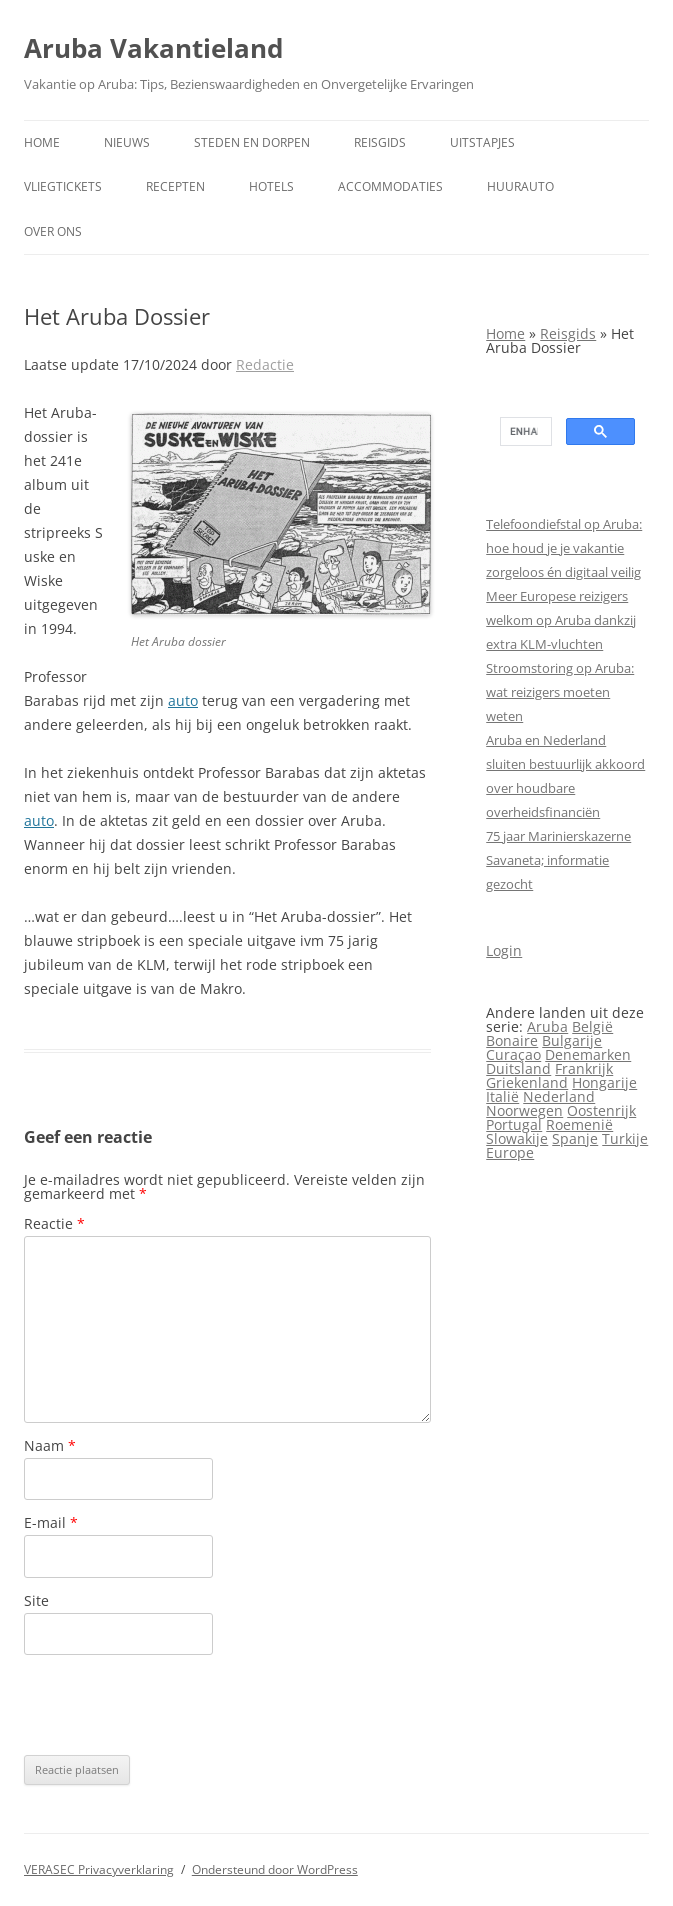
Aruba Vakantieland (153, 48)
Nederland (559, 1096)
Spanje (575, 1138)
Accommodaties (390, 186)
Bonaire (512, 1040)
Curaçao (513, 1054)
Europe (510, 1152)
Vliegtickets (63, 186)
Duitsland (518, 1068)
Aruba (547, 1026)
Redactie (265, 364)
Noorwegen (524, 1110)
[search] (524, 432)
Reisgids (380, 142)
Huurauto (520, 186)
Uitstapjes (482, 142)
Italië (502, 1096)
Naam (50, 1445)
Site (36, 1600)
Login (504, 950)
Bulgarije (572, 1040)
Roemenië (579, 1124)
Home (42, 142)
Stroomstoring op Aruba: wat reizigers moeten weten (560, 692)
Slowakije (517, 1138)
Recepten (175, 186)
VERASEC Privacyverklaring (99, 1869)
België (592, 1026)
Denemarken (588, 1054)
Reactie (54, 1223)
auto (183, 700)
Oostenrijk (601, 1110)
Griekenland (527, 1082)
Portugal (514, 1124)
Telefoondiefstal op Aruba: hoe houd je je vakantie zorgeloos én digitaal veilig (564, 548)
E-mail (51, 1522)
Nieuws (127, 142)
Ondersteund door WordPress (275, 1869)
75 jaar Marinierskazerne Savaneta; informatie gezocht (558, 860)
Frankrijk (584, 1068)
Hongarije (604, 1082)
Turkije (625, 1138)
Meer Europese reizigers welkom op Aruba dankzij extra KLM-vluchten (561, 620)
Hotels (271, 186)
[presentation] (176, 1705)
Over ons (53, 231)
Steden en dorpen (252, 142)
